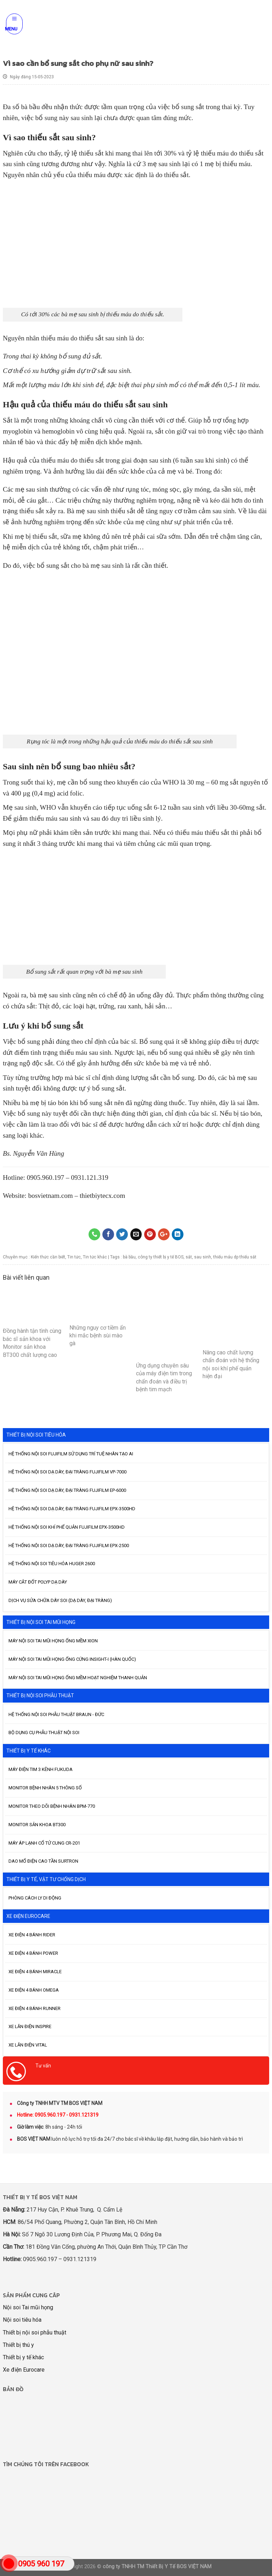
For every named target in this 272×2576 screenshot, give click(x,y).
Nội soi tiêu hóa (22, 2319)
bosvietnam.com (50, 1195)
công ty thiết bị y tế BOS (160, 1257)
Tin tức (74, 1257)
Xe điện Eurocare (24, 2369)
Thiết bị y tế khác (23, 2357)
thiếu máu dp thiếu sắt (234, 1257)
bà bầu (129, 1257)
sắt (189, 1257)
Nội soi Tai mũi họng (28, 2307)
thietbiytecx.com (102, 1195)
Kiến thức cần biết (48, 1257)
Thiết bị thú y (18, 2345)
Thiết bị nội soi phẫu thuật (34, 2332)
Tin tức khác (95, 1257)
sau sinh (202, 1257)
